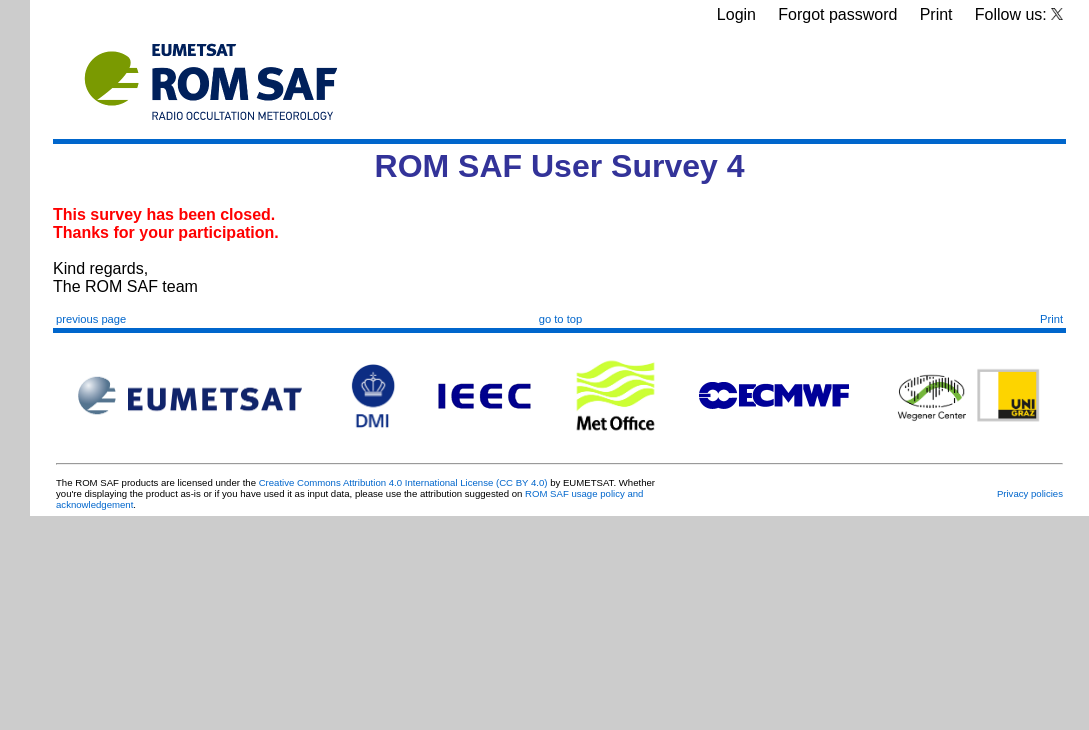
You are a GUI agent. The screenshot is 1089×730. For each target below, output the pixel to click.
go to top (561, 319)
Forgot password (837, 14)
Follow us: (1019, 14)
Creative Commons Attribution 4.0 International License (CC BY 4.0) (403, 482)
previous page (91, 319)
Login (736, 14)
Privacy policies (1030, 493)
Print (936, 14)
